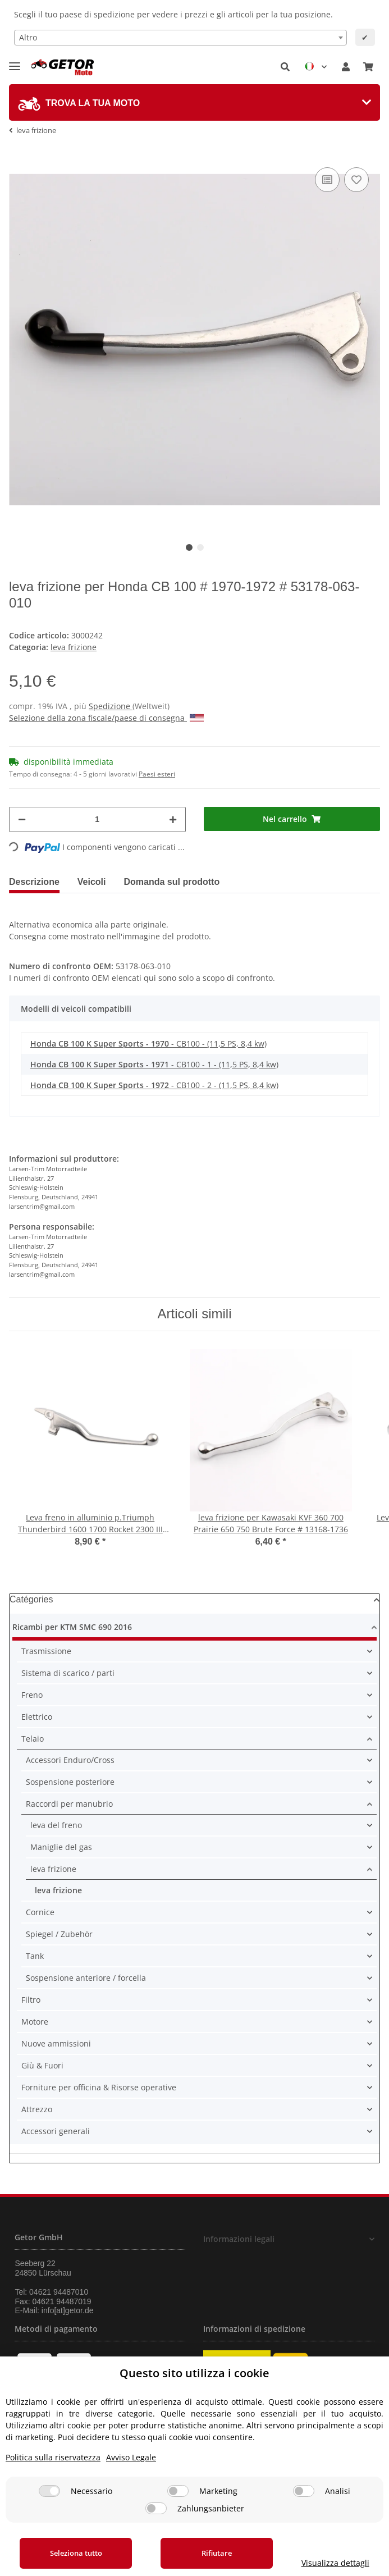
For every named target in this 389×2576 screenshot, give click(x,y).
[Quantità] (97, 819)
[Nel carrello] (292, 819)
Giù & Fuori (42, 2065)
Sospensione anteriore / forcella (86, 1977)
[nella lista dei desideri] (356, 179)
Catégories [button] (31, 1599)
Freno (32, 1694)
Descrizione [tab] (34, 882)
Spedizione (110, 706)
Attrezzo (36, 2109)
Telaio (32, 1738)
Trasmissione (46, 1651)
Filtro (30, 1999)
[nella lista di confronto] (327, 179)
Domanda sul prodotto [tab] (172, 882)
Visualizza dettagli (335, 2562)
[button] (285, 67)
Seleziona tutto (76, 2553)
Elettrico (36, 1716)
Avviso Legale (131, 2457)
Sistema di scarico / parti (68, 1673)
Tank (35, 1956)
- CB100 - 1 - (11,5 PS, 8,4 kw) (154, 1064)
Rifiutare (217, 2553)
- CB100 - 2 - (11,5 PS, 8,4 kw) (154, 1085)
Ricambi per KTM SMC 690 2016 (72, 1627)
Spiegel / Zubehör (59, 1934)
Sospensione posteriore (70, 1781)
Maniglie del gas (61, 1847)
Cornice (40, 1912)
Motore (34, 2021)
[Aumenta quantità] (173, 819)
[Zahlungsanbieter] (156, 2508)
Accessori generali (55, 2131)
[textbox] (180, 37)
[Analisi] (303, 2491)
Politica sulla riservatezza (53, 2457)
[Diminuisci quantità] (22, 819)
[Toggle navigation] (14, 61)
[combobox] (180, 37)
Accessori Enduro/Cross (70, 1760)
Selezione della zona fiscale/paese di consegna (106, 717)
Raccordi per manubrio (69, 1803)
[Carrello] (368, 67)
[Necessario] (49, 2491)
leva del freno (56, 1825)
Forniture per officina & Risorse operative (98, 2087)
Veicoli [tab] (91, 882)
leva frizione (74, 647)
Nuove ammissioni (56, 2043)
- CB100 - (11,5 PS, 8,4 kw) (148, 1043)
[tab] (194, 102)
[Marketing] (178, 2491)
